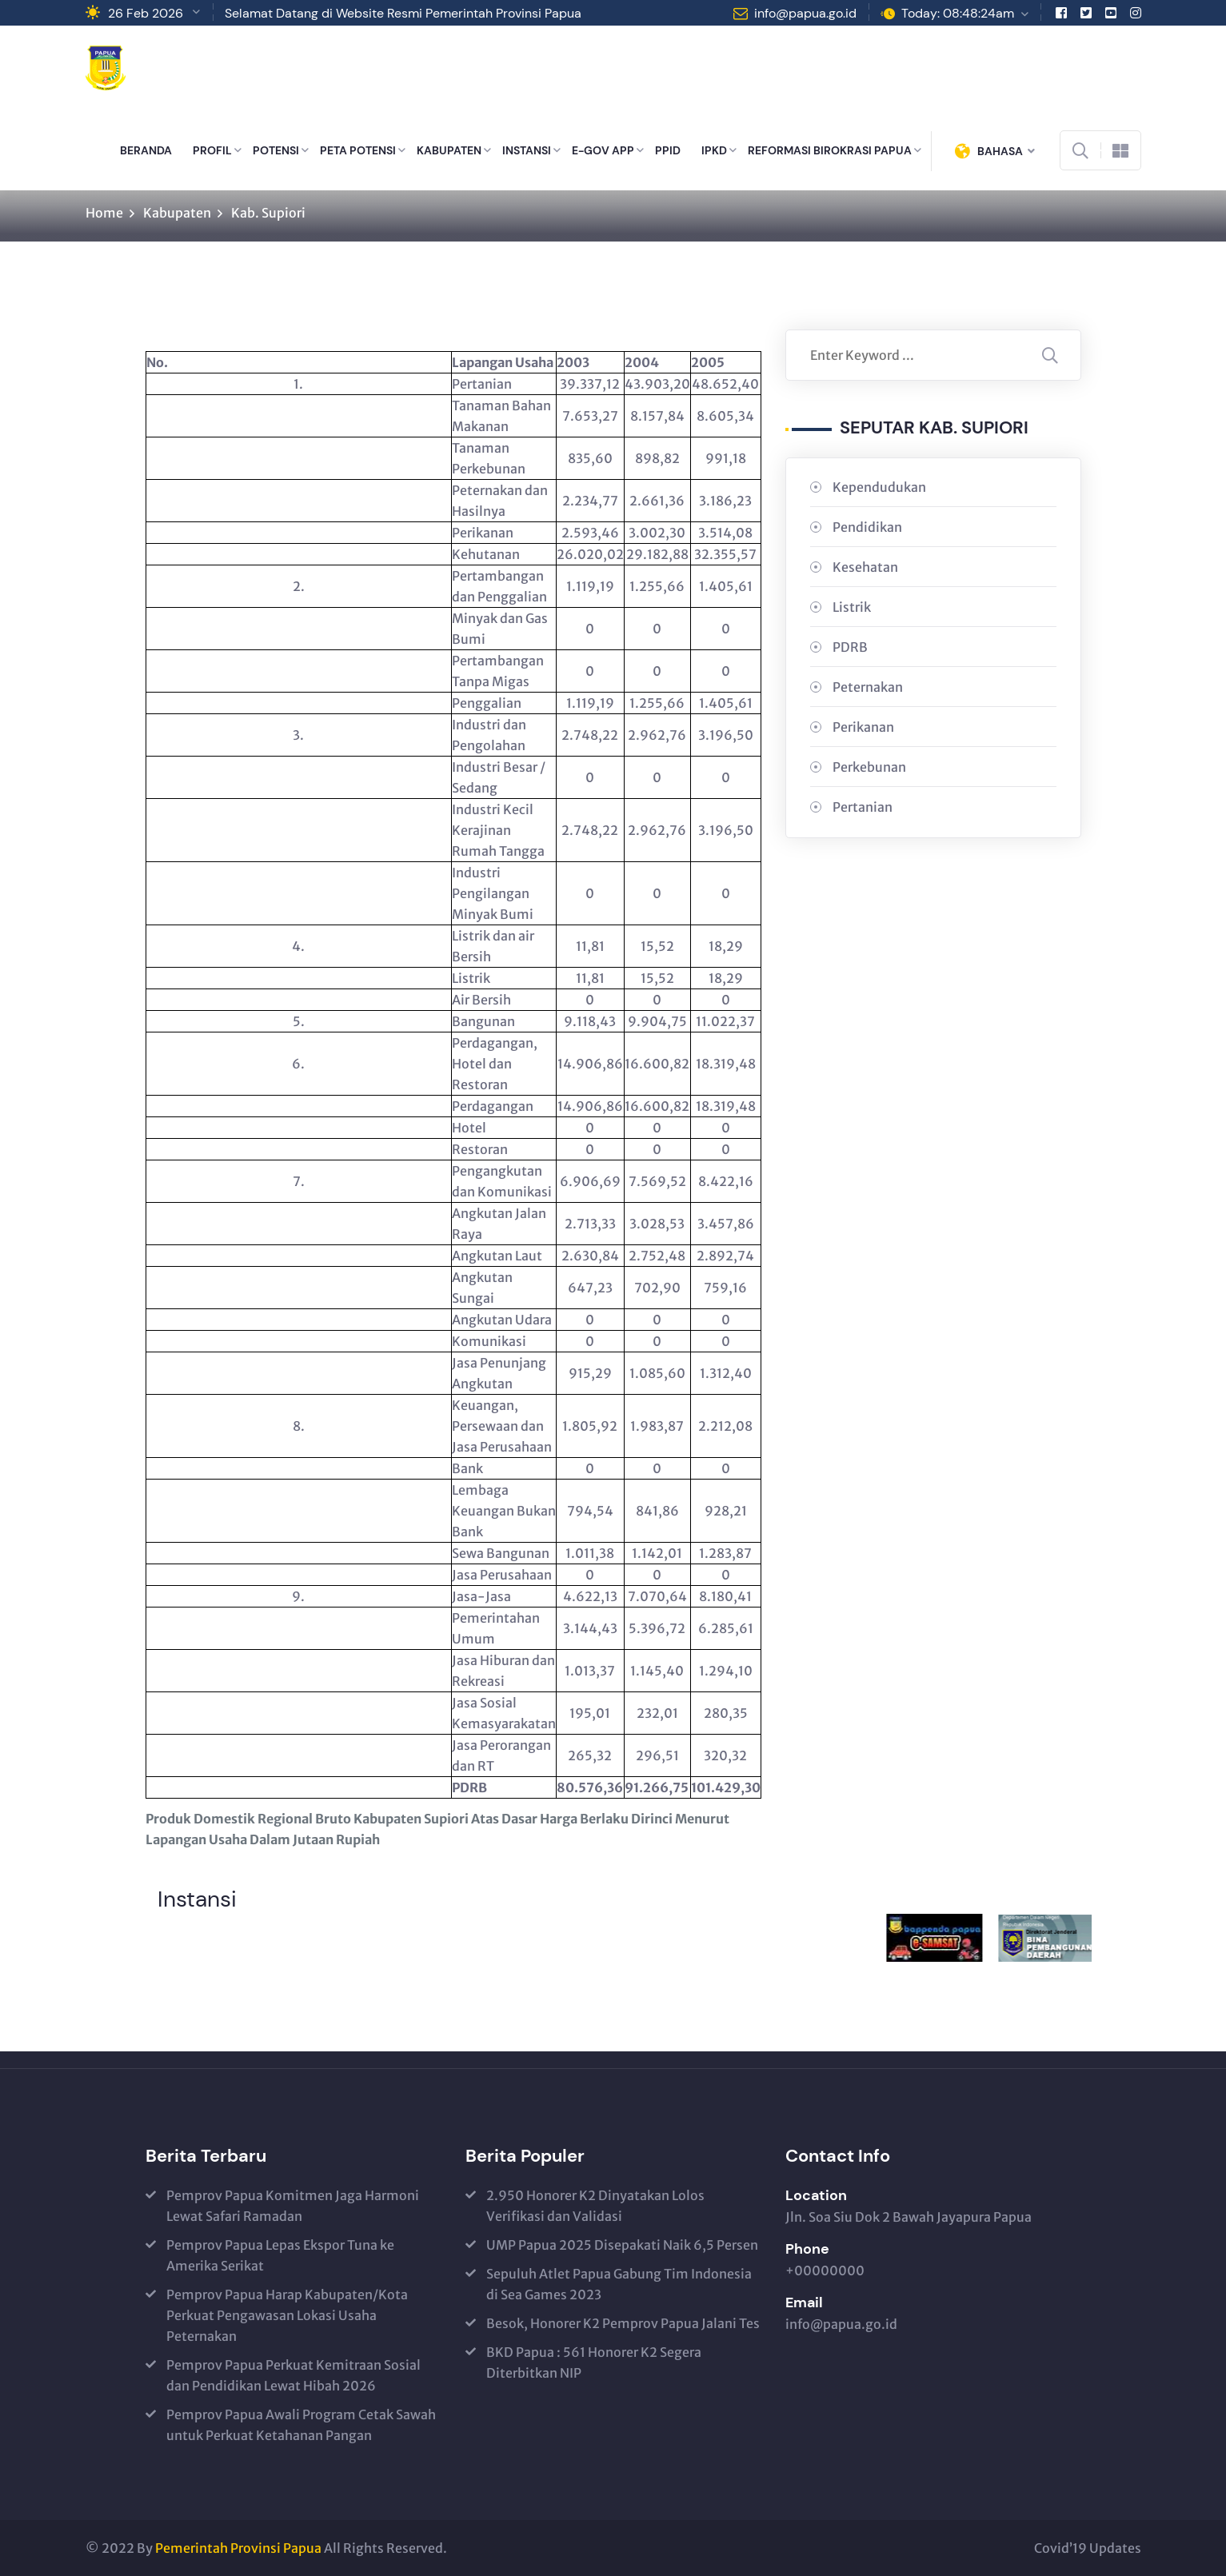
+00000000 (825, 2270)
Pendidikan (867, 527)
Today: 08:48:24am (957, 13)
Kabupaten (177, 213)
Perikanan (863, 727)
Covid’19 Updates (1087, 2548)
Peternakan (868, 687)
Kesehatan (865, 567)
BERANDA (146, 150)
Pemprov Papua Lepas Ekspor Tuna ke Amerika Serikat (280, 2255)
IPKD (714, 150)
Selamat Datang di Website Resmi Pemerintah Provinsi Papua (403, 13)
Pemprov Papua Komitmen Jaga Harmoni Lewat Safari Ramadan (292, 2205)
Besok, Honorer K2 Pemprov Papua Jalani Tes (623, 2323)
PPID (668, 150)
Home (104, 213)
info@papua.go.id (805, 13)
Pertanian (863, 807)
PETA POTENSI (358, 150)
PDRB (850, 647)
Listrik (852, 607)
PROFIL (212, 150)
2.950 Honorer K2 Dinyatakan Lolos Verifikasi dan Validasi (595, 2205)
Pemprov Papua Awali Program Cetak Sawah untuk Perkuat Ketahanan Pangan (301, 2424)
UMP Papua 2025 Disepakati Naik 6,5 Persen (622, 2245)
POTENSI (276, 150)
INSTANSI (526, 150)
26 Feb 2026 (145, 13)
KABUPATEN (449, 150)
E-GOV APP (603, 150)
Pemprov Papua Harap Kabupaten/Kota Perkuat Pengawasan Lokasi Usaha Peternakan (287, 2315)
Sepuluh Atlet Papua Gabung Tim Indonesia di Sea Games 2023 (619, 2284)
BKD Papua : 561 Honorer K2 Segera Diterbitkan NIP (593, 2362)
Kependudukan (879, 487)
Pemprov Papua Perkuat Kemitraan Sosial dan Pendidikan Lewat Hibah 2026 (293, 2375)
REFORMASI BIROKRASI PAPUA (830, 150)
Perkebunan (869, 767)
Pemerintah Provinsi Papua (238, 2548)
